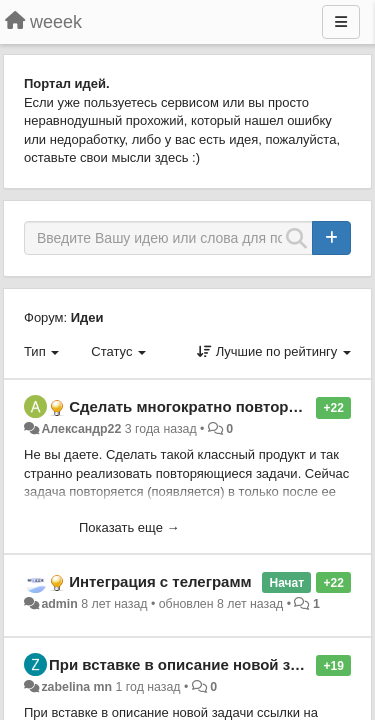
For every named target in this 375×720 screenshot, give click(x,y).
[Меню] (341, 22)
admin (59, 604)
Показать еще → (129, 527)
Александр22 (81, 429)
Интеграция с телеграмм (160, 581)
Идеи (87, 317)
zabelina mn (76, 687)
